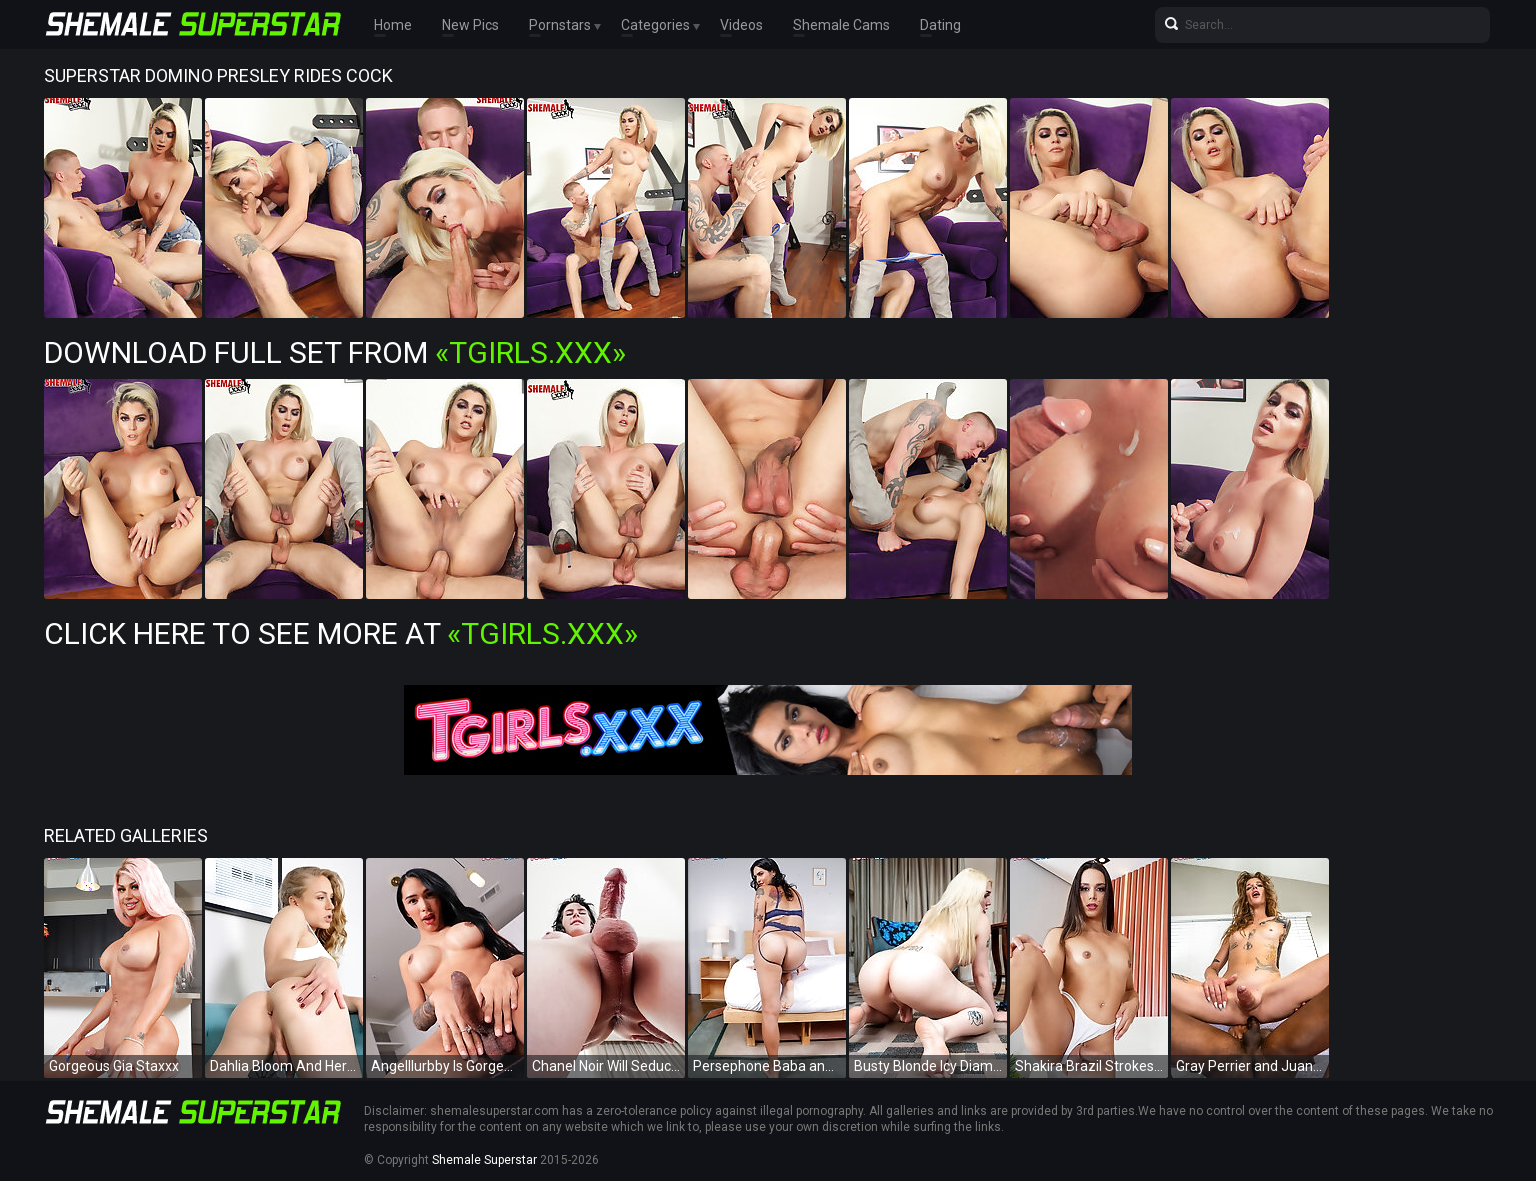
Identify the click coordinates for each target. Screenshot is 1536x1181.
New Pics (470, 25)
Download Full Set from (335, 352)
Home (393, 25)
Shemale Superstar (484, 1160)
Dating (940, 25)
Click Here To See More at (341, 633)
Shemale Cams (841, 25)
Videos (741, 25)
